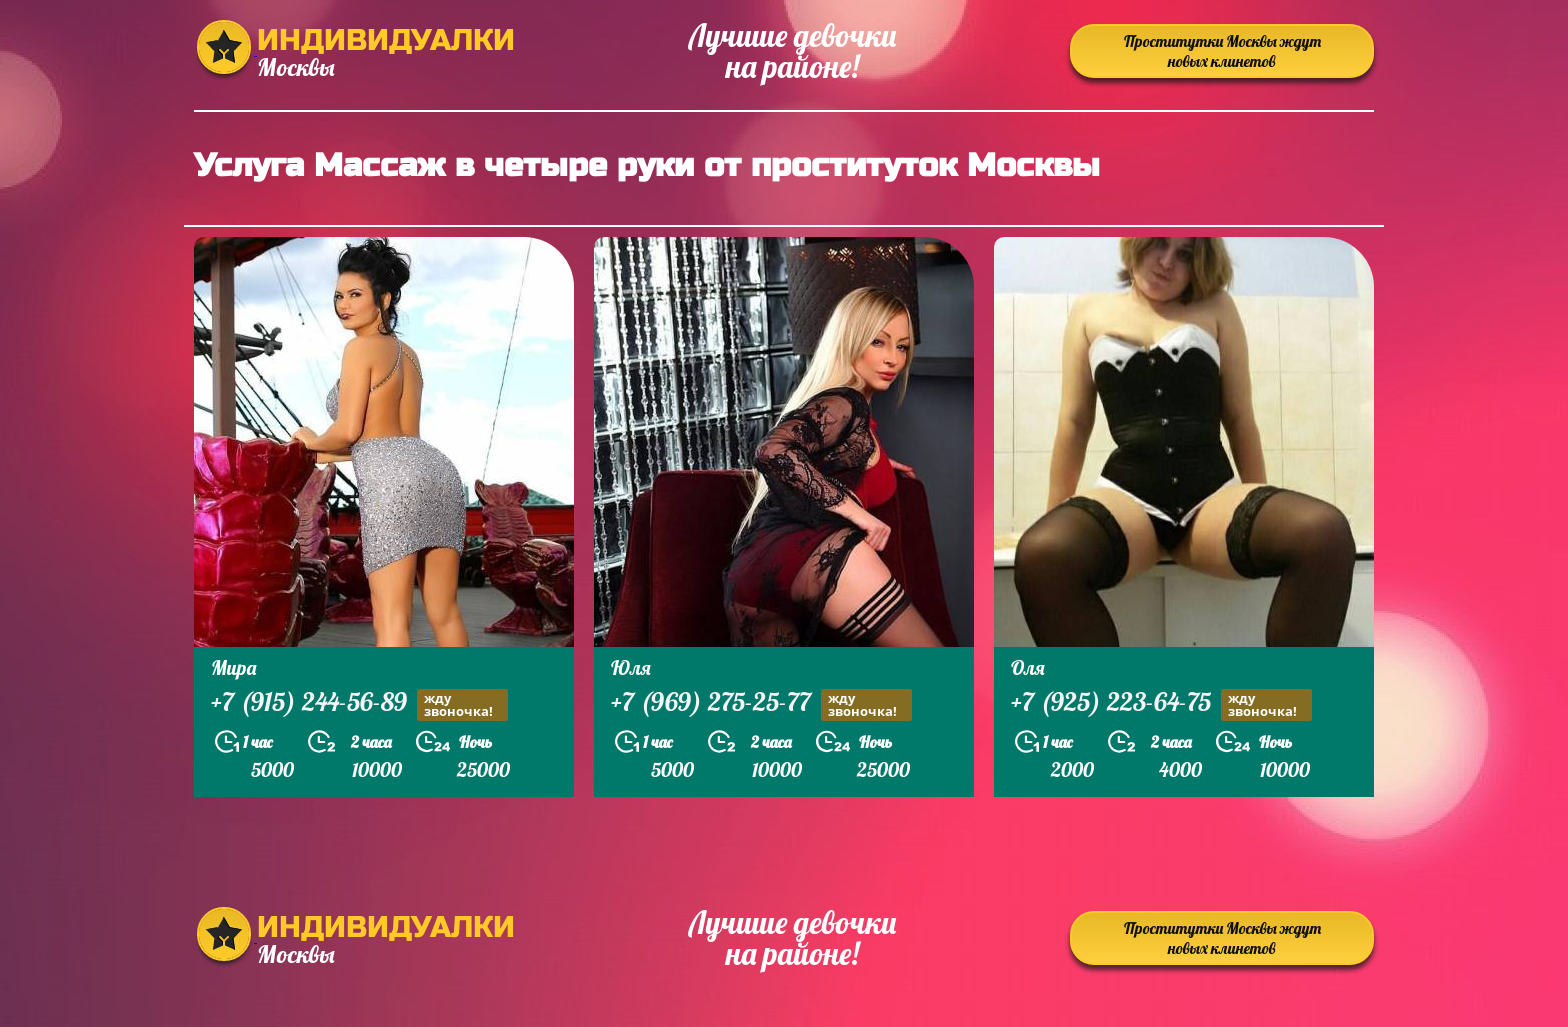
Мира (233, 667)
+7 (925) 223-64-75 (1161, 704)
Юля (631, 667)
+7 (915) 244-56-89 (359, 704)
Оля (1028, 667)
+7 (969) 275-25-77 (761, 704)
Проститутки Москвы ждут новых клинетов (1222, 51)
